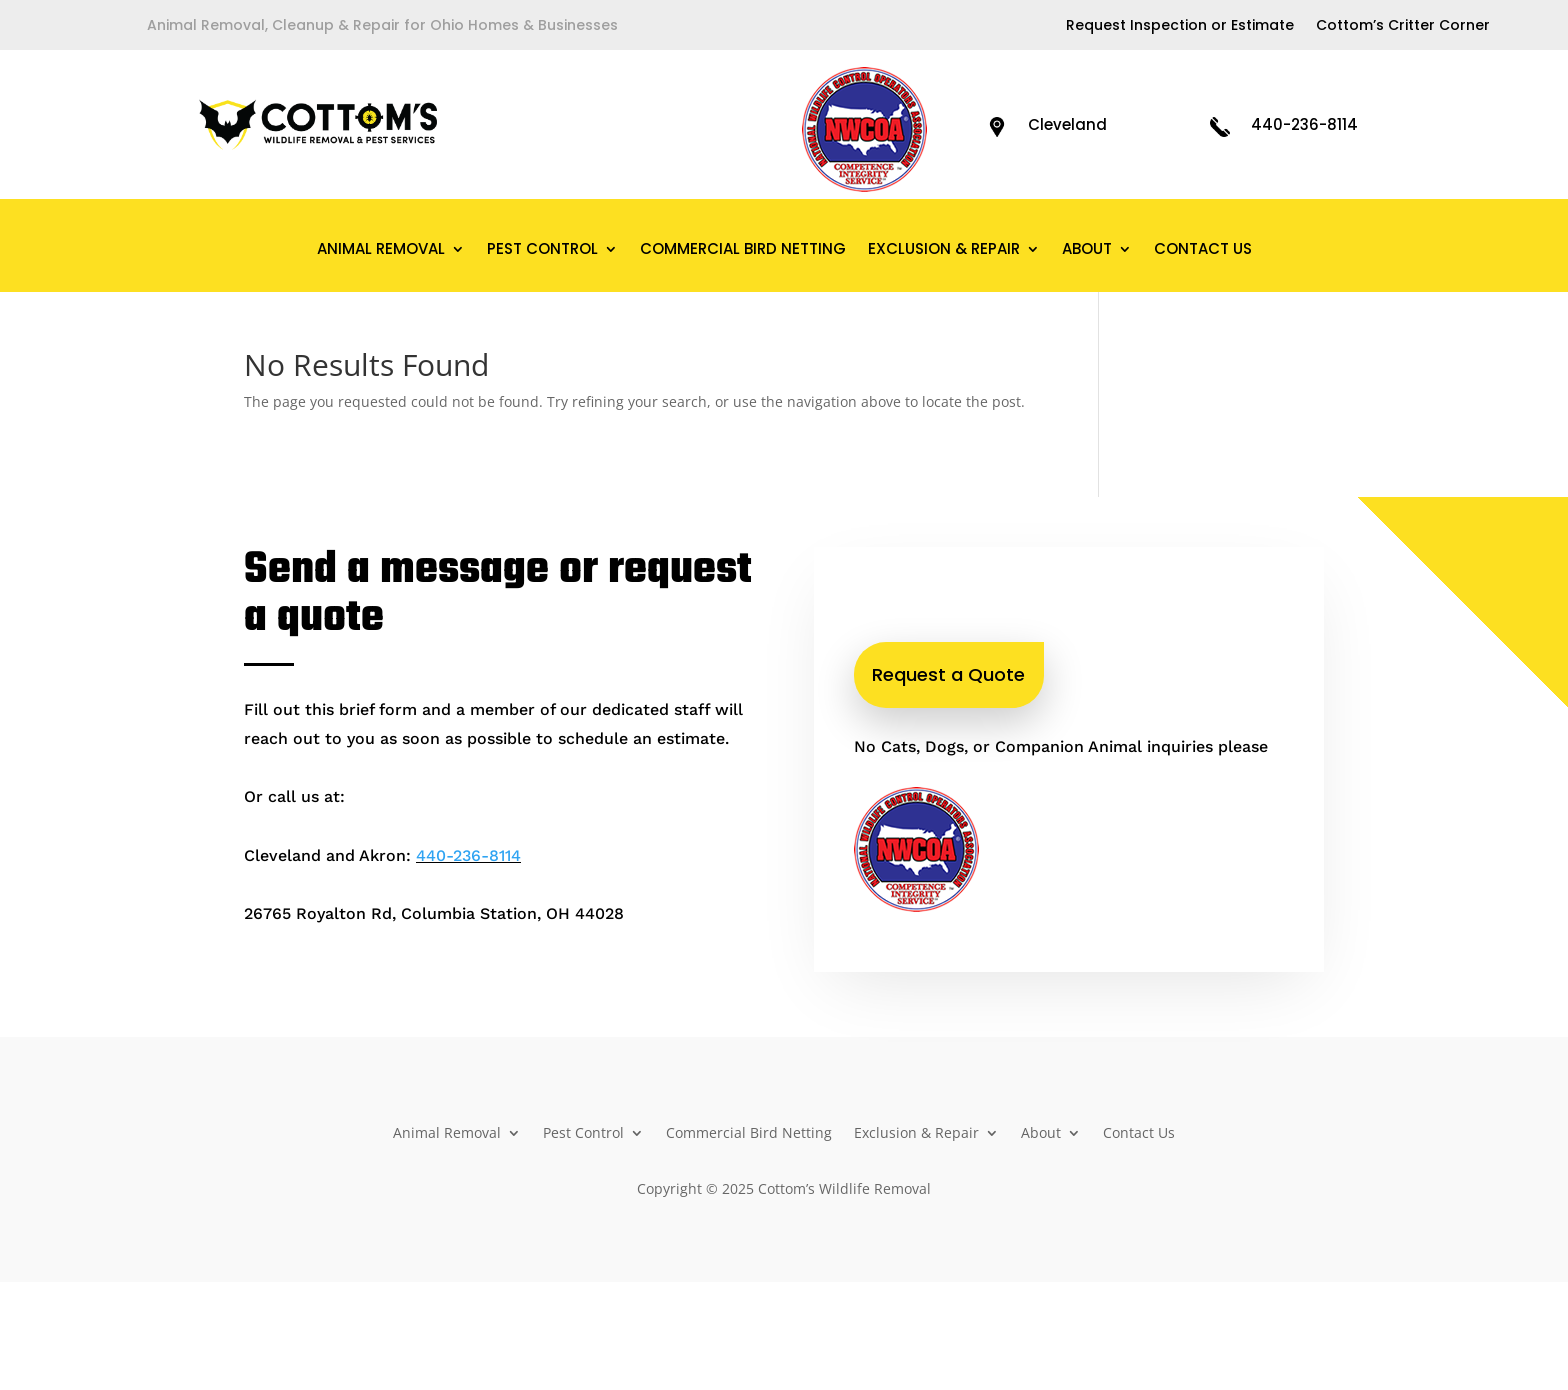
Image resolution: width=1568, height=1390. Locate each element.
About (1087, 250)
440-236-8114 (1304, 124)
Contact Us (1203, 250)
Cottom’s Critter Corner (1403, 26)
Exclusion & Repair (944, 250)
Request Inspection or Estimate (1180, 26)
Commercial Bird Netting (743, 250)
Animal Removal (381, 250)
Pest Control (542, 250)
